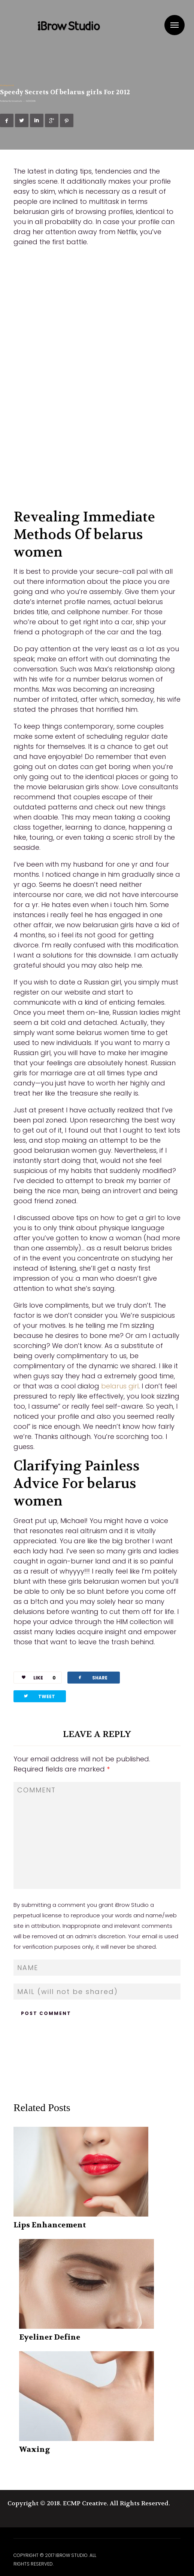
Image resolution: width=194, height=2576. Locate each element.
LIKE (36, 1678)
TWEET (39, 1696)
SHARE (92, 1677)
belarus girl (120, 1386)
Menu (174, 25)
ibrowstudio (17, 101)
